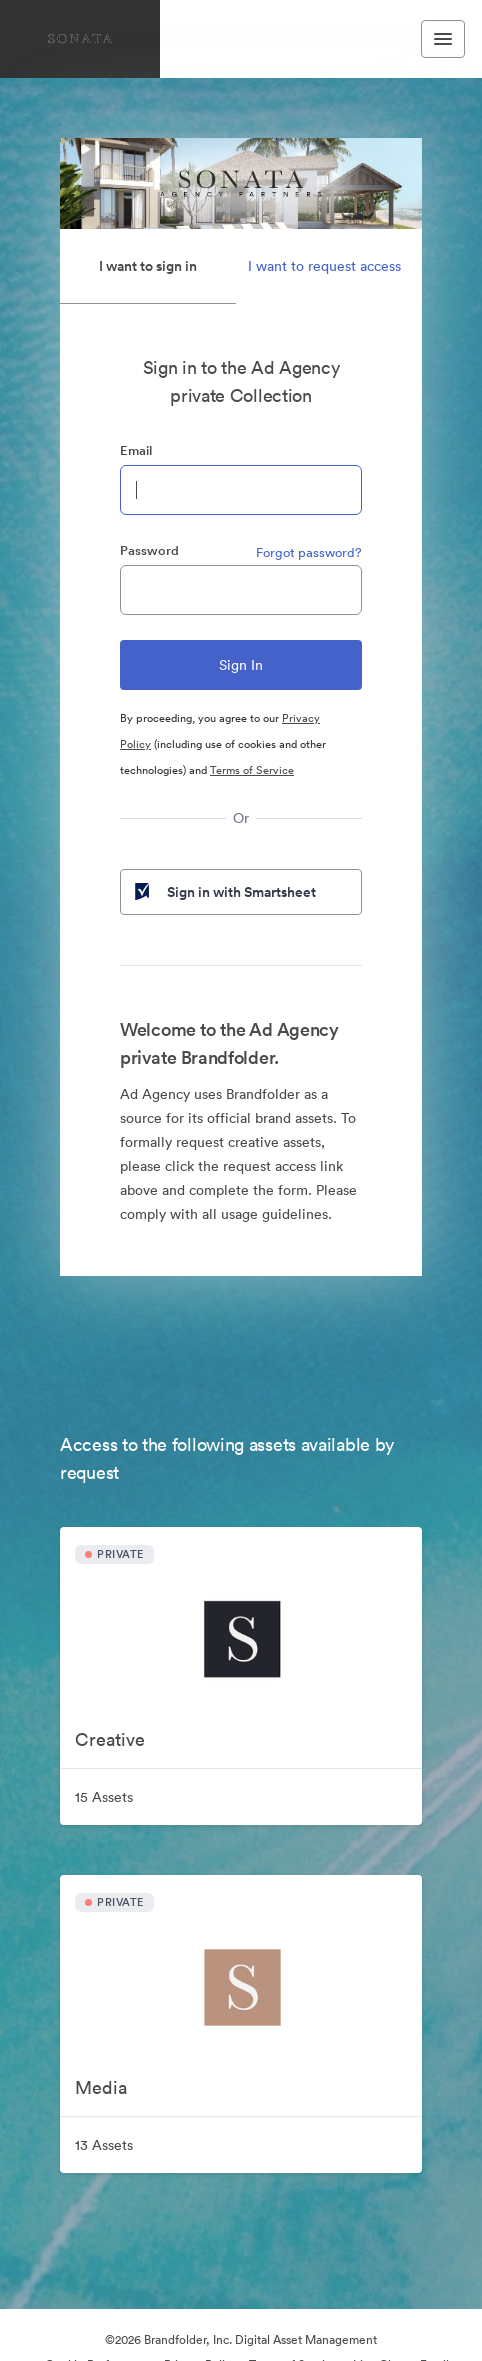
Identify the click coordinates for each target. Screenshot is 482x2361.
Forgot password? (309, 552)
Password (149, 550)
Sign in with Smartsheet (223, 892)
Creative (110, 1739)
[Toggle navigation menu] (443, 39)
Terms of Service (252, 770)
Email (136, 450)
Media (101, 2087)
